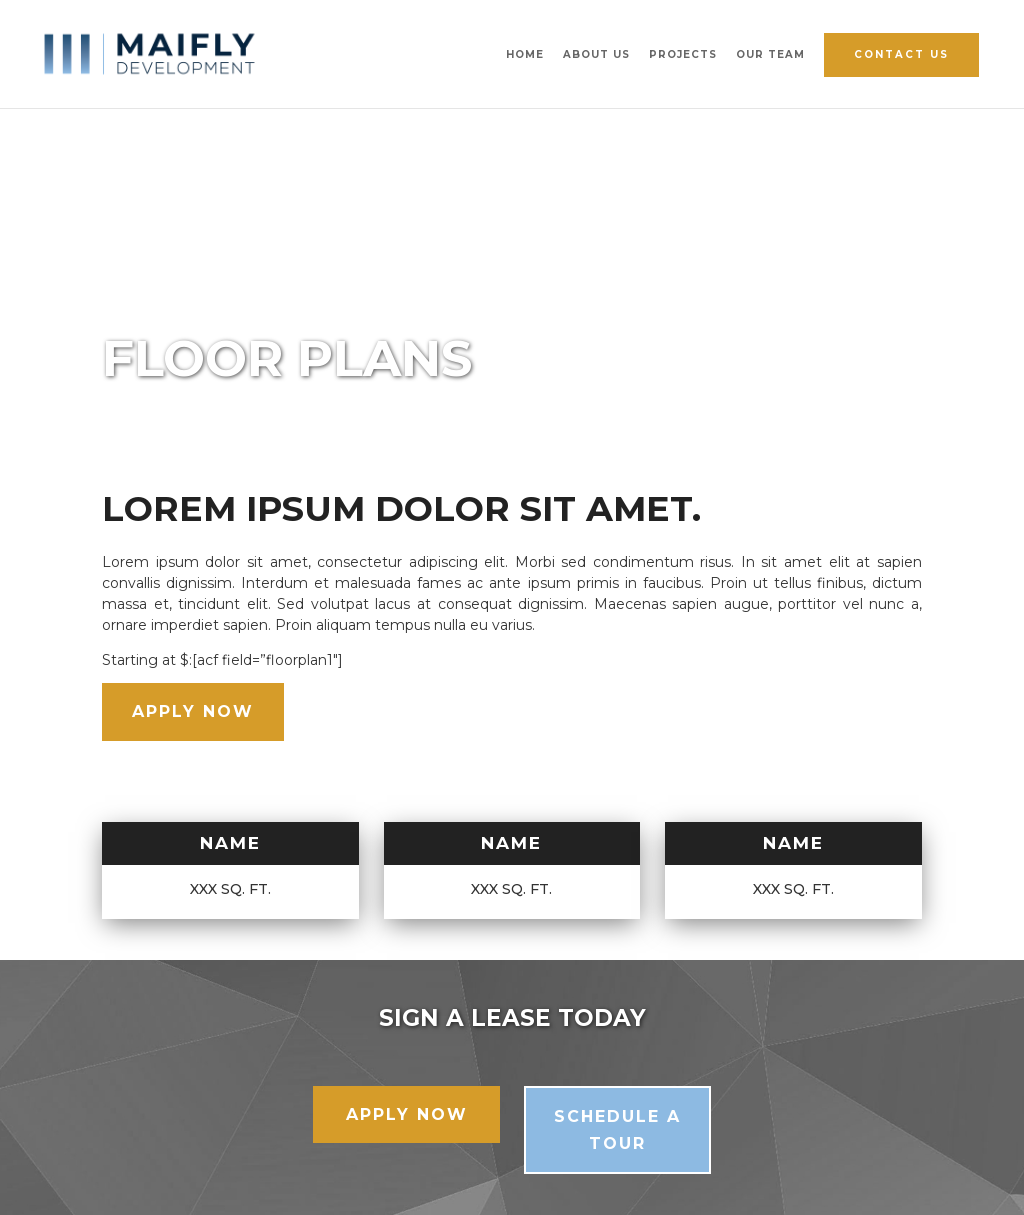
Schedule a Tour (617, 1130)
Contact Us (901, 54)
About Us (596, 54)
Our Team (770, 54)
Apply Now (193, 711)
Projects (683, 54)
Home (525, 54)
